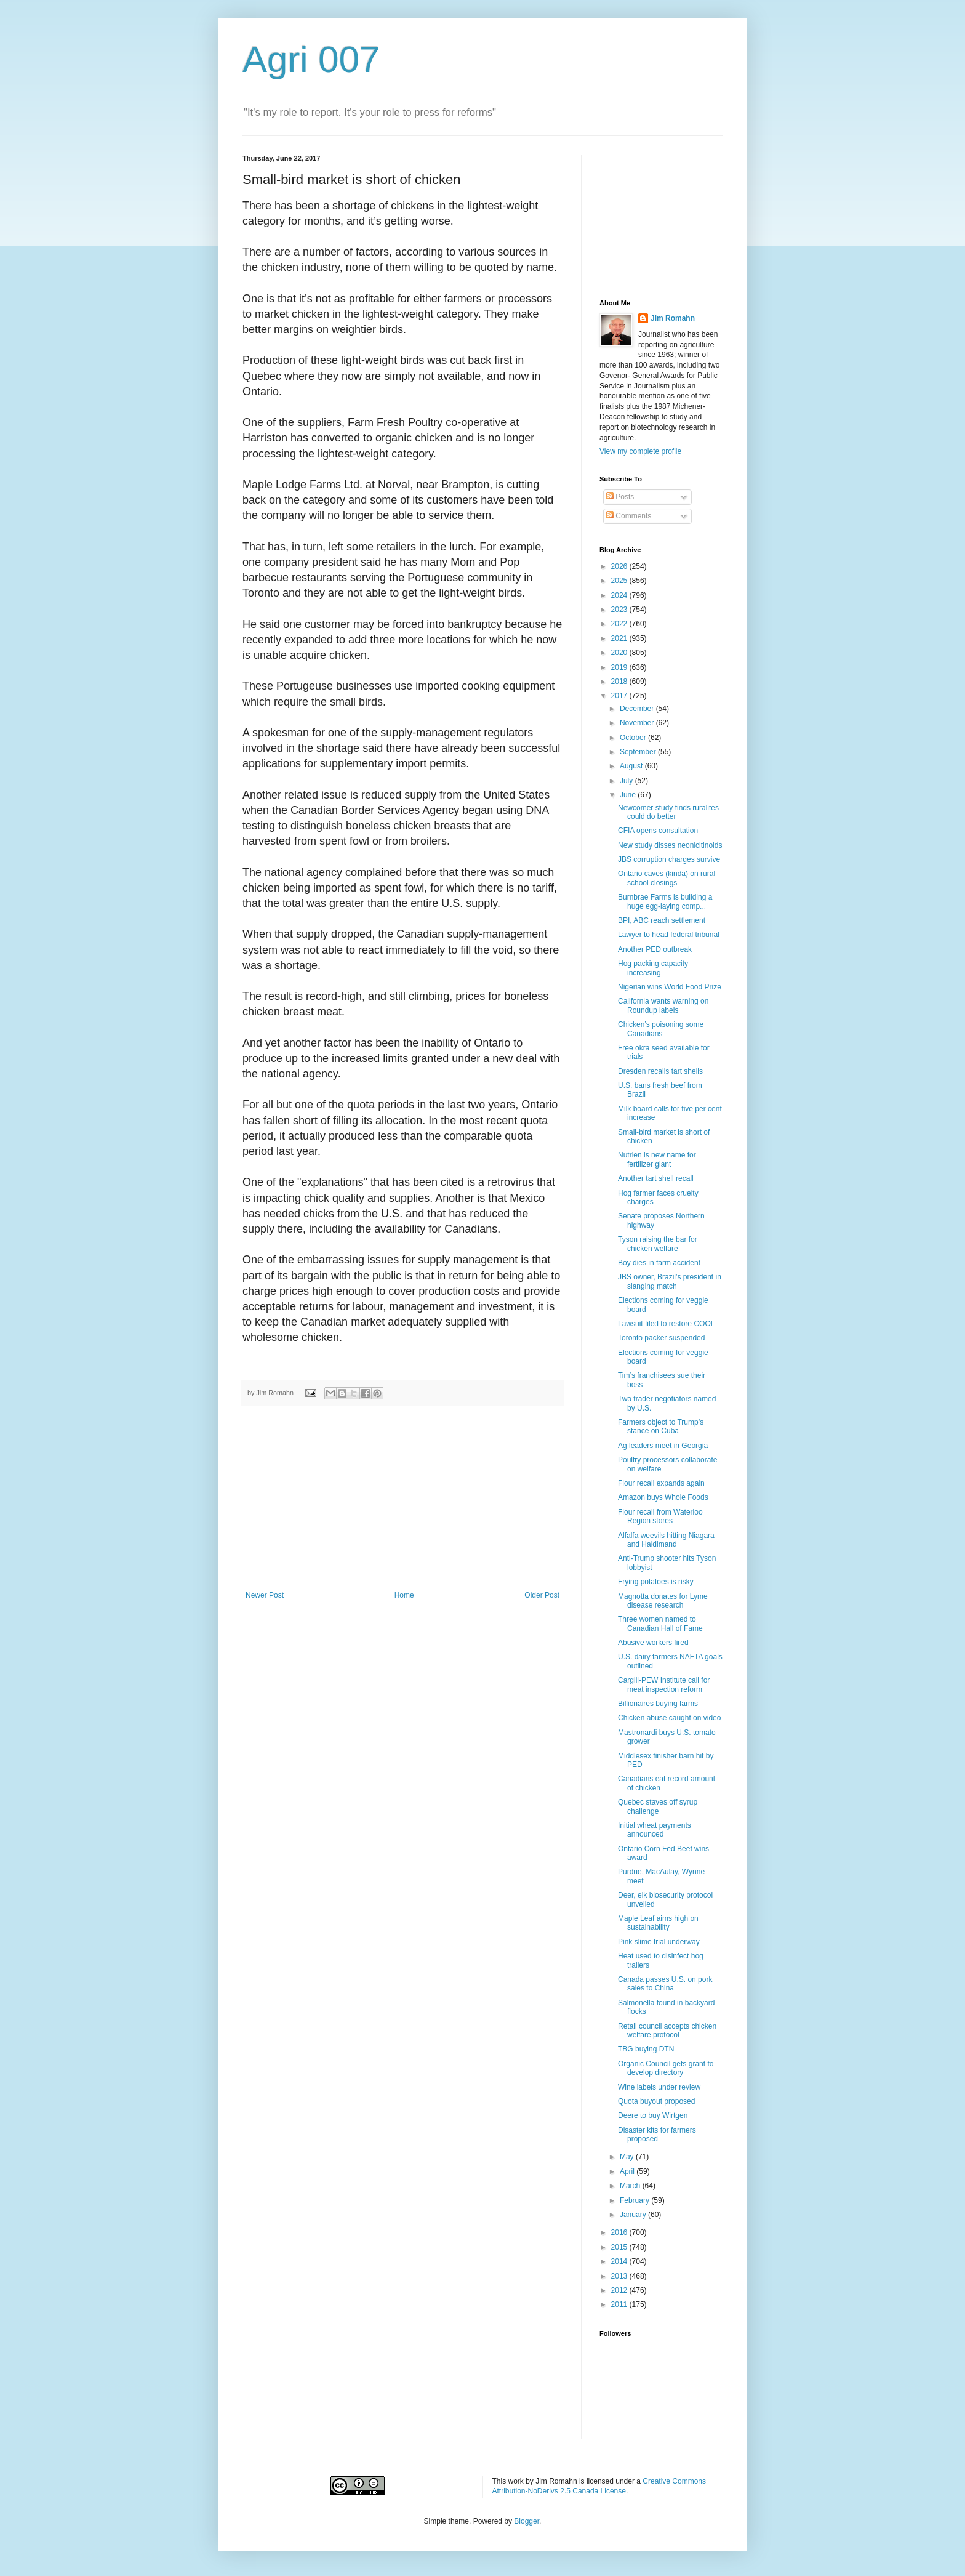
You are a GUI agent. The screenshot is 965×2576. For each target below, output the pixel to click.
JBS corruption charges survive (669, 859)
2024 (620, 595)
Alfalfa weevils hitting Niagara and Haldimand (666, 1539)
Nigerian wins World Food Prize (669, 987)
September (639, 751)
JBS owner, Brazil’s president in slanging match (669, 1281)
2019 (620, 667)
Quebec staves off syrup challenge (657, 1806)
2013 (620, 2276)
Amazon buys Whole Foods (663, 1497)
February (635, 2200)
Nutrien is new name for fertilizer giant (657, 1159)
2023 (620, 609)
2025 (620, 580)
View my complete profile (640, 451)
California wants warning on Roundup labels (663, 1005)
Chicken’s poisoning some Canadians (660, 1028)
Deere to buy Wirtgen (652, 2115)
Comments (628, 516)
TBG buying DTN (646, 2049)
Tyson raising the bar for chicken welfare (657, 1243)
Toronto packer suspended (661, 1338)
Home (404, 1595)
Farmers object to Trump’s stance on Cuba (660, 1426)
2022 (620, 623)
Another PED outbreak (655, 949)
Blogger (526, 2521)
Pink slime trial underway (659, 1942)
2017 (620, 695)
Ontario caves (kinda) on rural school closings (666, 878)
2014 (620, 2261)
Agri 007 (311, 59)
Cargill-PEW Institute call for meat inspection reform (664, 1684)
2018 (620, 681)
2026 (620, 566)
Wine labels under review (659, 2087)
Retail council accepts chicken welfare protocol (667, 2030)
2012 (620, 2290)
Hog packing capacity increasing (653, 967)
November (638, 722)
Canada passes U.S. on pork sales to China (665, 1983)
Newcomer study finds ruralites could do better (668, 812)
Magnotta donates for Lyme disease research (663, 1600)
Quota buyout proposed (656, 2101)
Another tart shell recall (656, 1178)
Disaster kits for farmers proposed (657, 2134)
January (634, 2214)
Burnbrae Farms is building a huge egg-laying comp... (665, 901)
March (631, 2185)
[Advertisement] (402, 1499)
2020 (620, 652)
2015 (620, 2247)
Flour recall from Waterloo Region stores (660, 1516)
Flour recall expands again (661, 1483)
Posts (620, 497)
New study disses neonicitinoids (670, 845)
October (634, 737)
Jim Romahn (673, 318)
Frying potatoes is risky (656, 1581)
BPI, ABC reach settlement (661, 920)
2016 (620, 2232)
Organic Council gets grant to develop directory (665, 2068)
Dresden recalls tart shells (660, 1071)
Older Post (541, 1595)
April (628, 2171)
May (628, 2156)
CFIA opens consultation (658, 830)
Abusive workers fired (653, 1642)
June (629, 795)
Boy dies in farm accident (659, 1262)
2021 (620, 638)
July (627, 780)
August (632, 766)
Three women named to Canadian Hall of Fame (660, 1623)
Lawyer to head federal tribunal (668, 934)
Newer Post (265, 1595)
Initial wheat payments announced (654, 1829)
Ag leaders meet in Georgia (663, 1445)
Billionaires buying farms (658, 1703)
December (638, 708)
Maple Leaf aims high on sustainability (658, 1922)
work (516, 2481)
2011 (620, 2304)
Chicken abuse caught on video (669, 1717)
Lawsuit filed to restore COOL (666, 1323)
